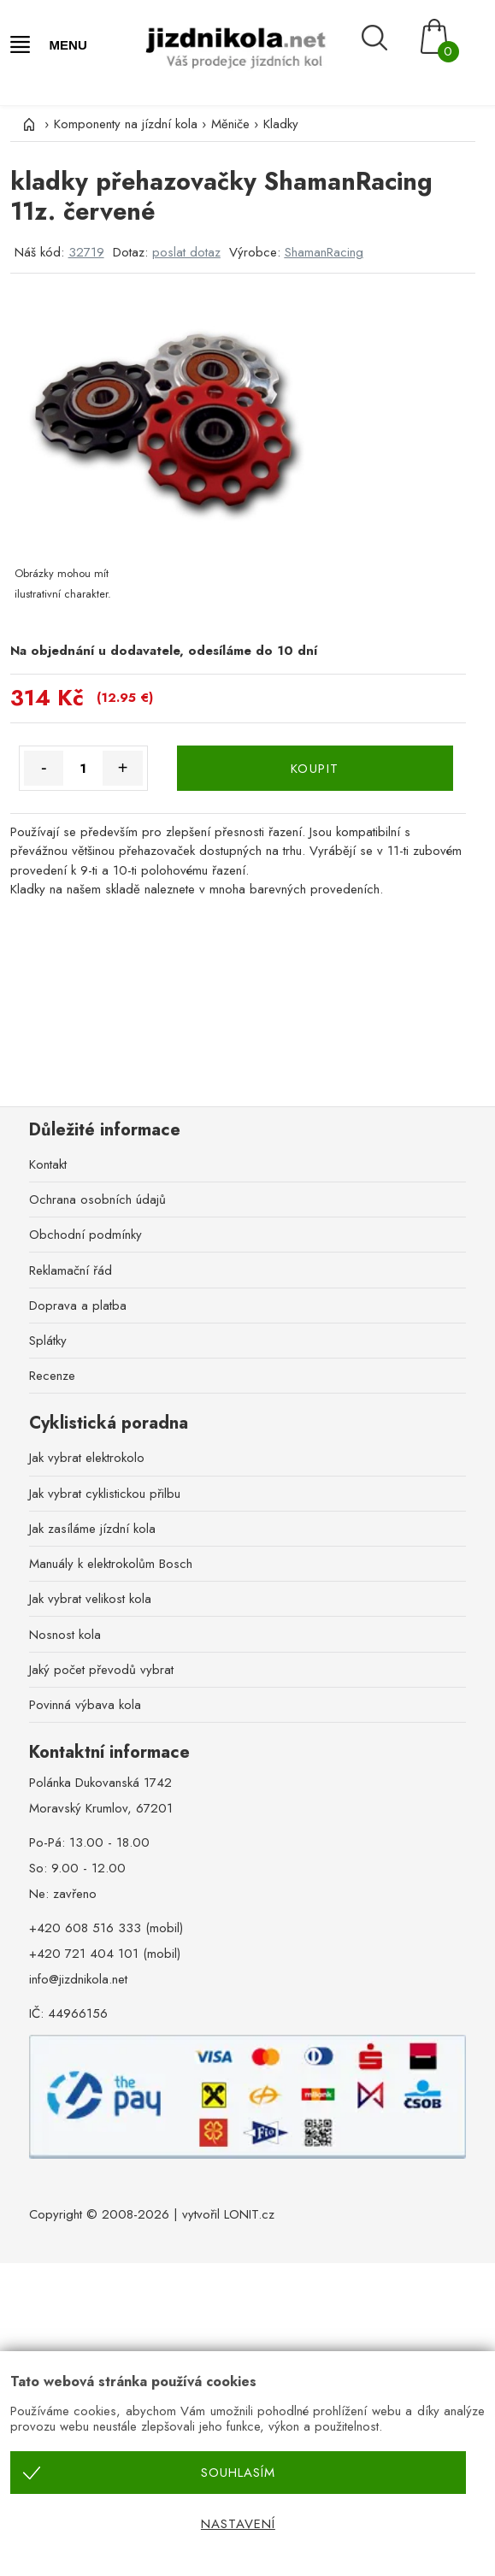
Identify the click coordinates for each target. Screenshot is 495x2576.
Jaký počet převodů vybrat (101, 1669)
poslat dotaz (186, 252)
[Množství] (83, 768)
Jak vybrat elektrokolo (86, 1457)
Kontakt (48, 1164)
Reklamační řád (70, 1270)
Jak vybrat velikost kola (90, 1598)
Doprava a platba (78, 1305)
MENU (68, 45)
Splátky (48, 1340)
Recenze (52, 1375)
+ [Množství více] (123, 767)
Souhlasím (238, 2472)
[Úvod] (27, 124)
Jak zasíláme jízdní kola (92, 1528)
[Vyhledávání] (386, 38)
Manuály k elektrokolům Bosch (110, 1563)
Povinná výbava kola (85, 1704)
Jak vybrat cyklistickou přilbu (104, 1493)
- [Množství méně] (44, 767)
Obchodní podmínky (85, 1234)
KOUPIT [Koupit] (315, 768)
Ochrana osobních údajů (97, 1199)
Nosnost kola (65, 1634)
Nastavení (238, 2523)
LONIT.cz (249, 2214)
